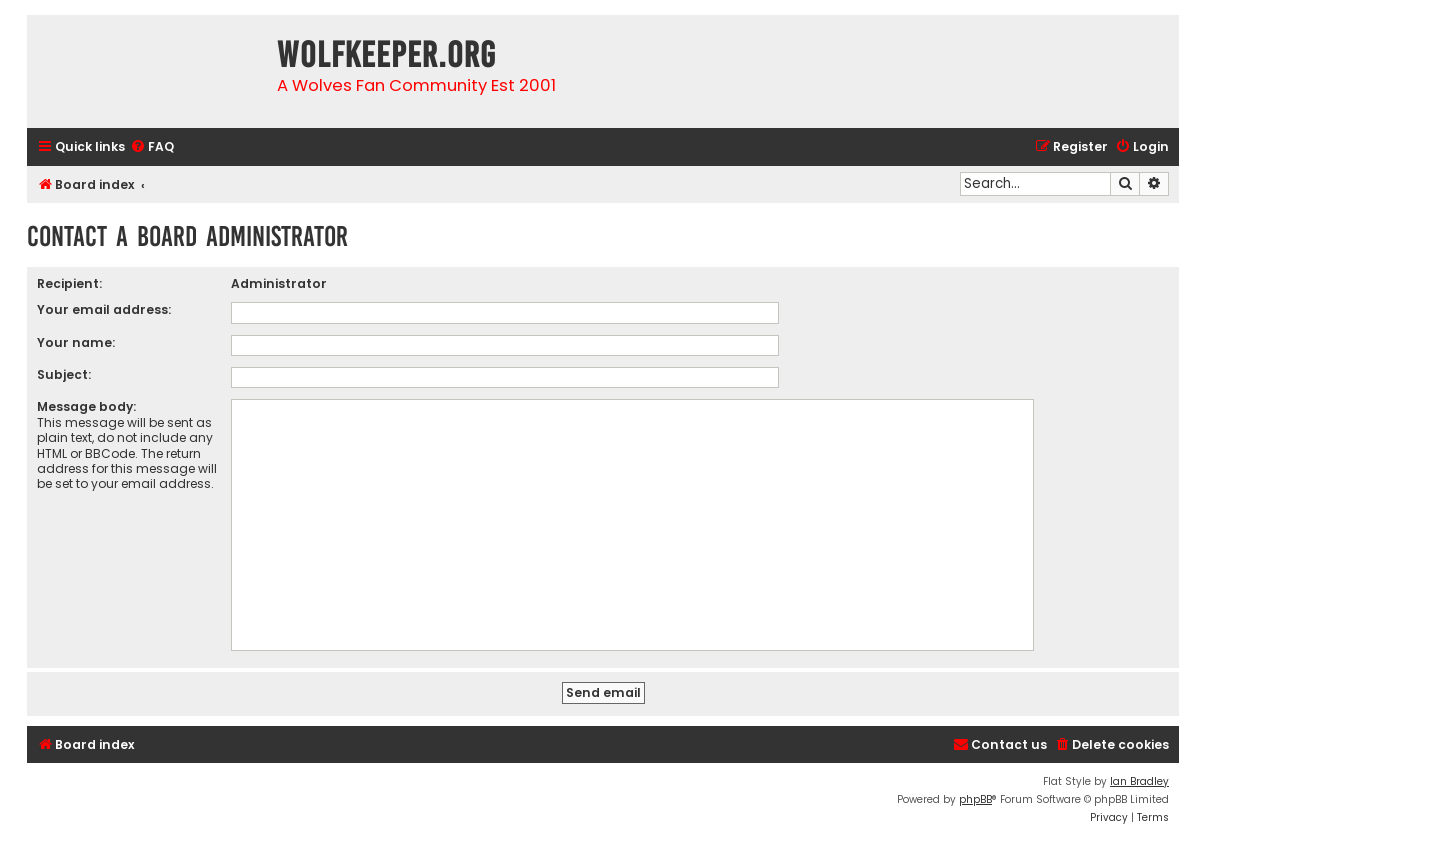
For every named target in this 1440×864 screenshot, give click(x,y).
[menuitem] (152, 147)
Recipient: (69, 283)
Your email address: (104, 309)
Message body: (86, 406)
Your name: (76, 342)
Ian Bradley (1139, 781)
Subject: (64, 374)
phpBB (975, 799)
